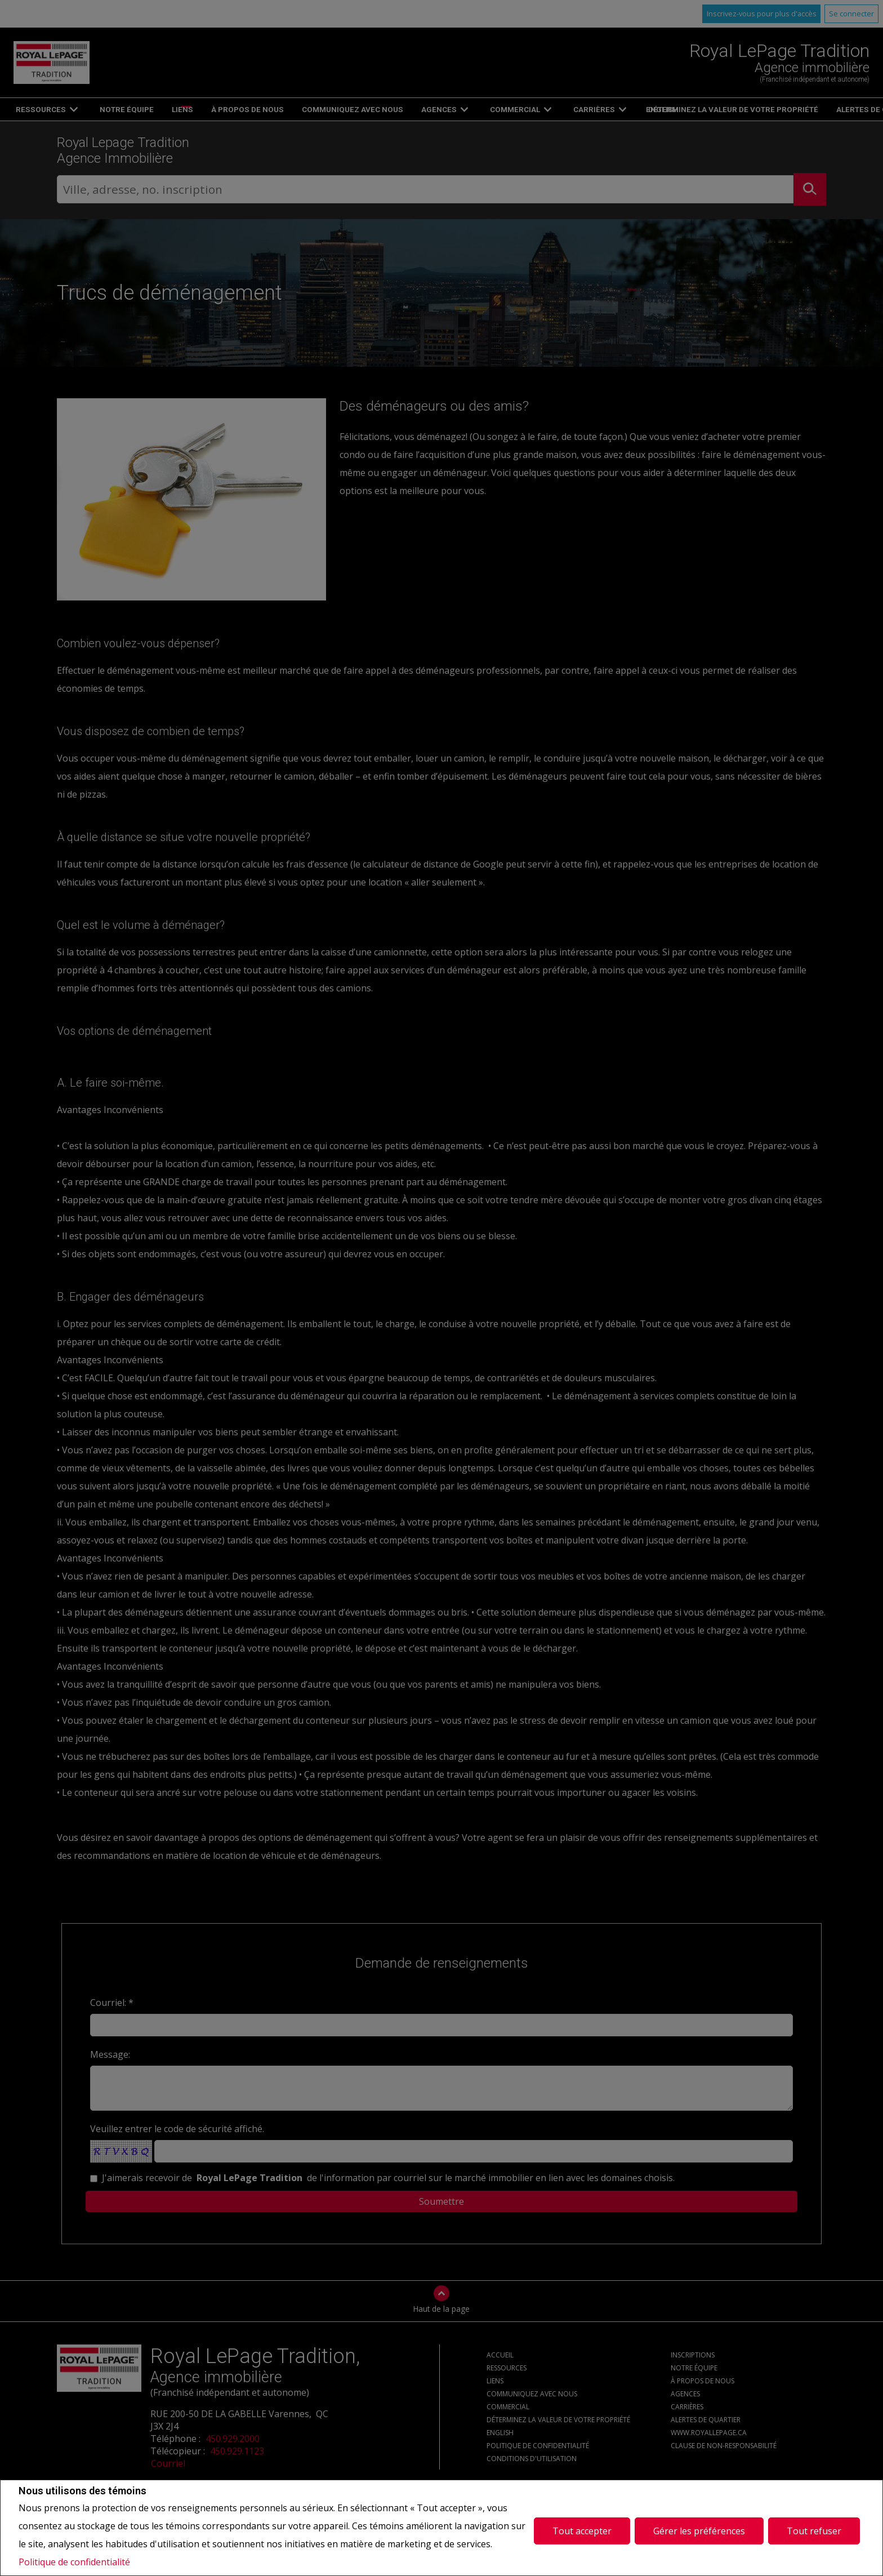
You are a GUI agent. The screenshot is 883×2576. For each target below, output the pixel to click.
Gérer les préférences (699, 2527)
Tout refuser (814, 2527)
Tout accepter (582, 2527)
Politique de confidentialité (74, 2562)
